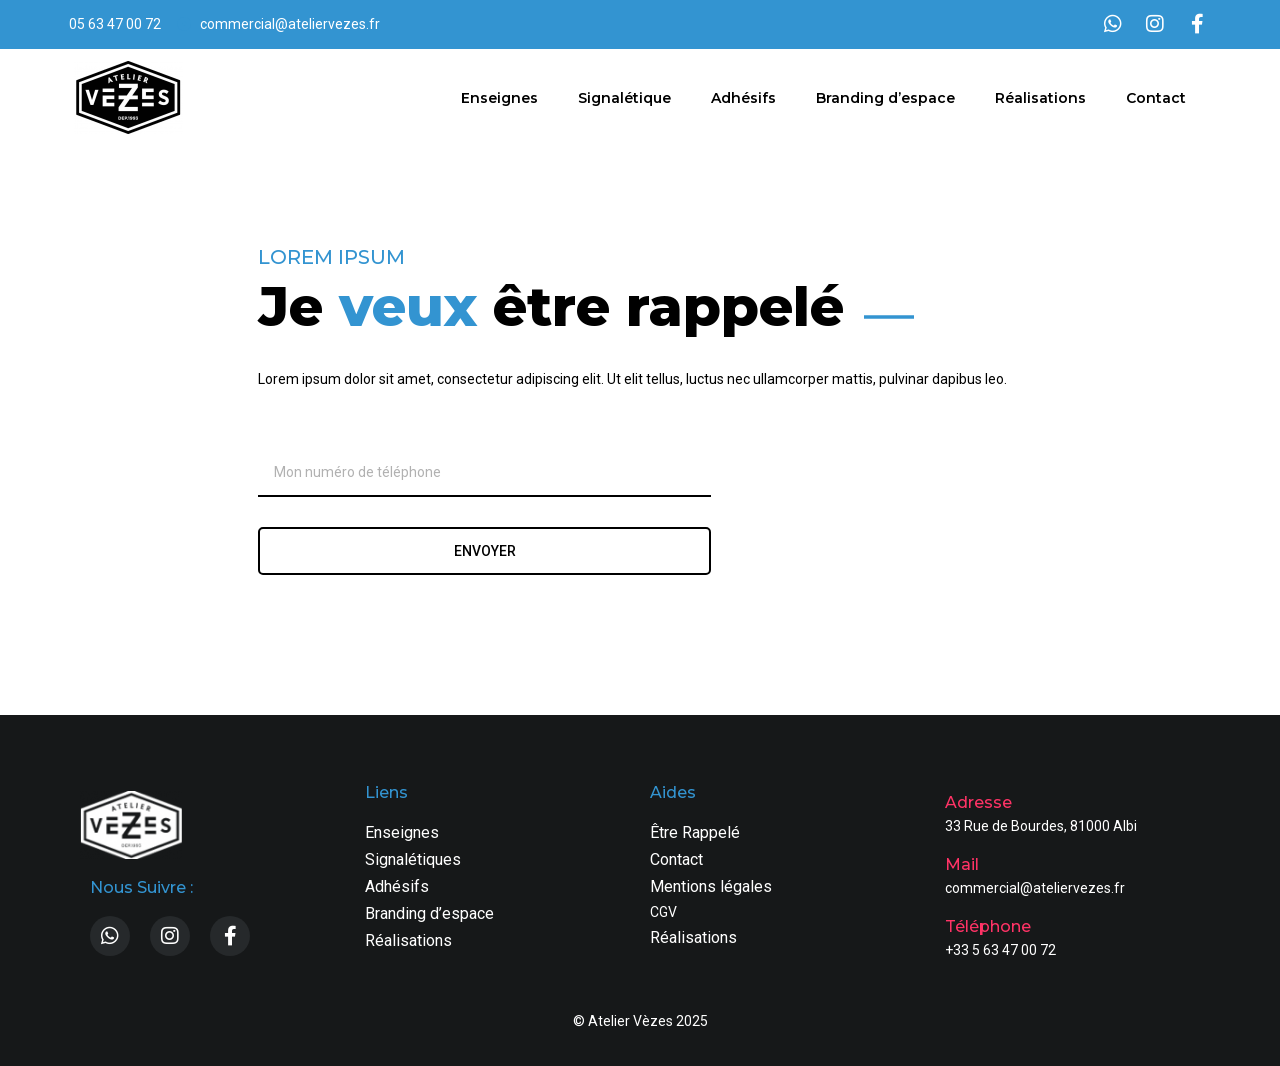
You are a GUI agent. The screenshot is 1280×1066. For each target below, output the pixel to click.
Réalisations (1040, 98)
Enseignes (499, 98)
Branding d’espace (885, 98)
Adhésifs (743, 98)
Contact (1156, 98)
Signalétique (624, 98)
